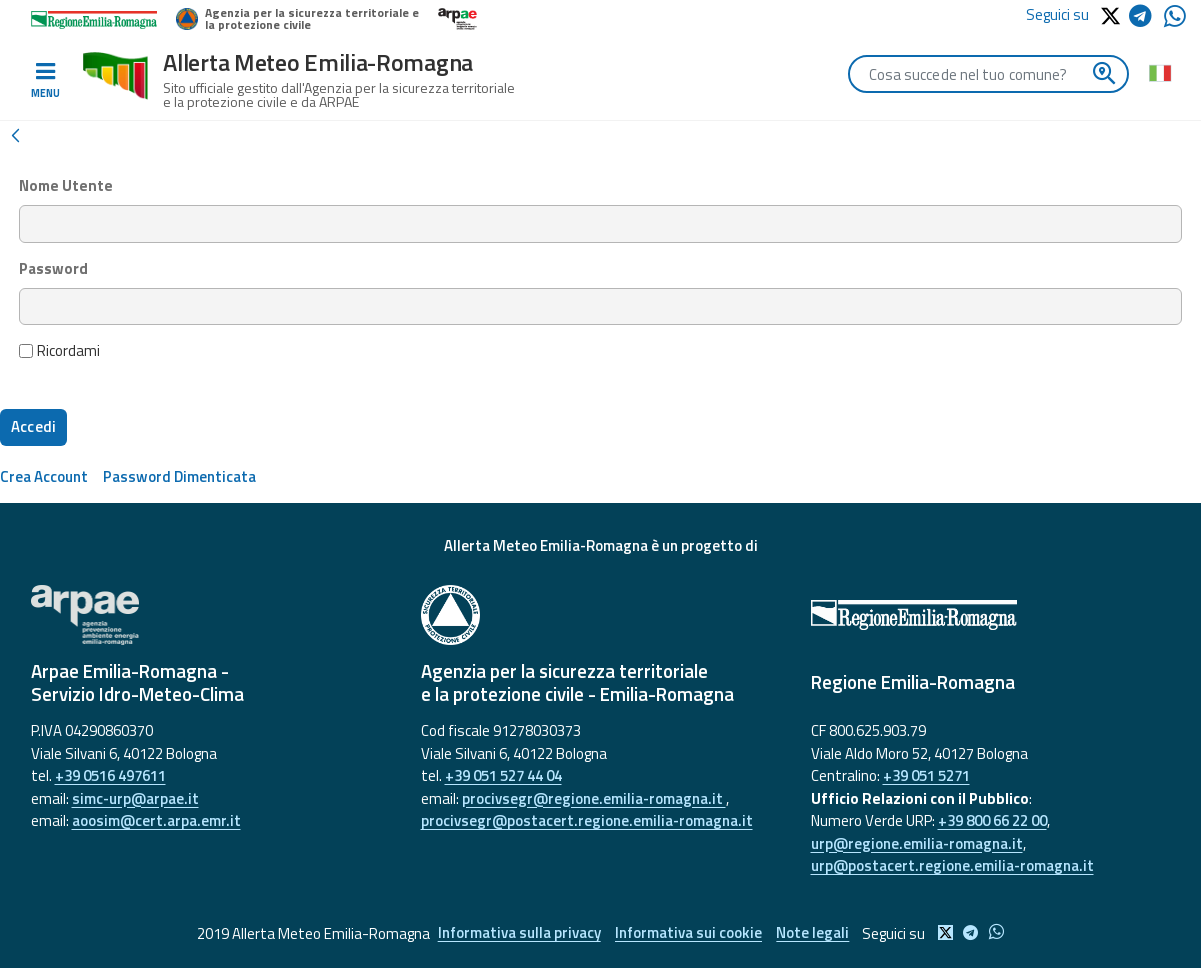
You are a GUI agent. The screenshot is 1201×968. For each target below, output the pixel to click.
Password (53, 269)
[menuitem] (44, 476)
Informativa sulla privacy (518, 933)
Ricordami (60, 351)
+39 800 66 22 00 (992, 820)
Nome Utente (66, 186)
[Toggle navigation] (45, 81)
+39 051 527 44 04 (503, 775)
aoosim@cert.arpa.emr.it (156, 820)
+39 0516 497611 (110, 775)
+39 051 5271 (926, 775)
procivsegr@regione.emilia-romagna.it (594, 798)
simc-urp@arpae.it (135, 798)
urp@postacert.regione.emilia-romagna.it (952, 865)
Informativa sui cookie (688, 933)
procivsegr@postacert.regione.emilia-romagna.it (587, 820)
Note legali (813, 933)
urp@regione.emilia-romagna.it (917, 843)
